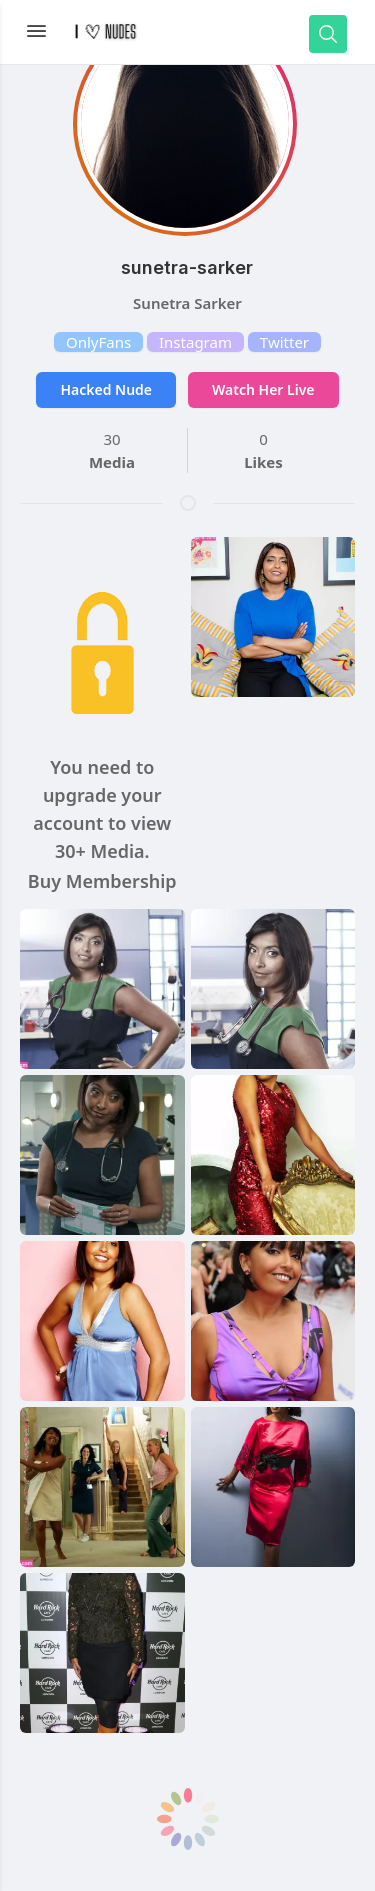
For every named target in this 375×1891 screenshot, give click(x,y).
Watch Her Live (263, 389)
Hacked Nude (106, 389)
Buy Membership (102, 881)
